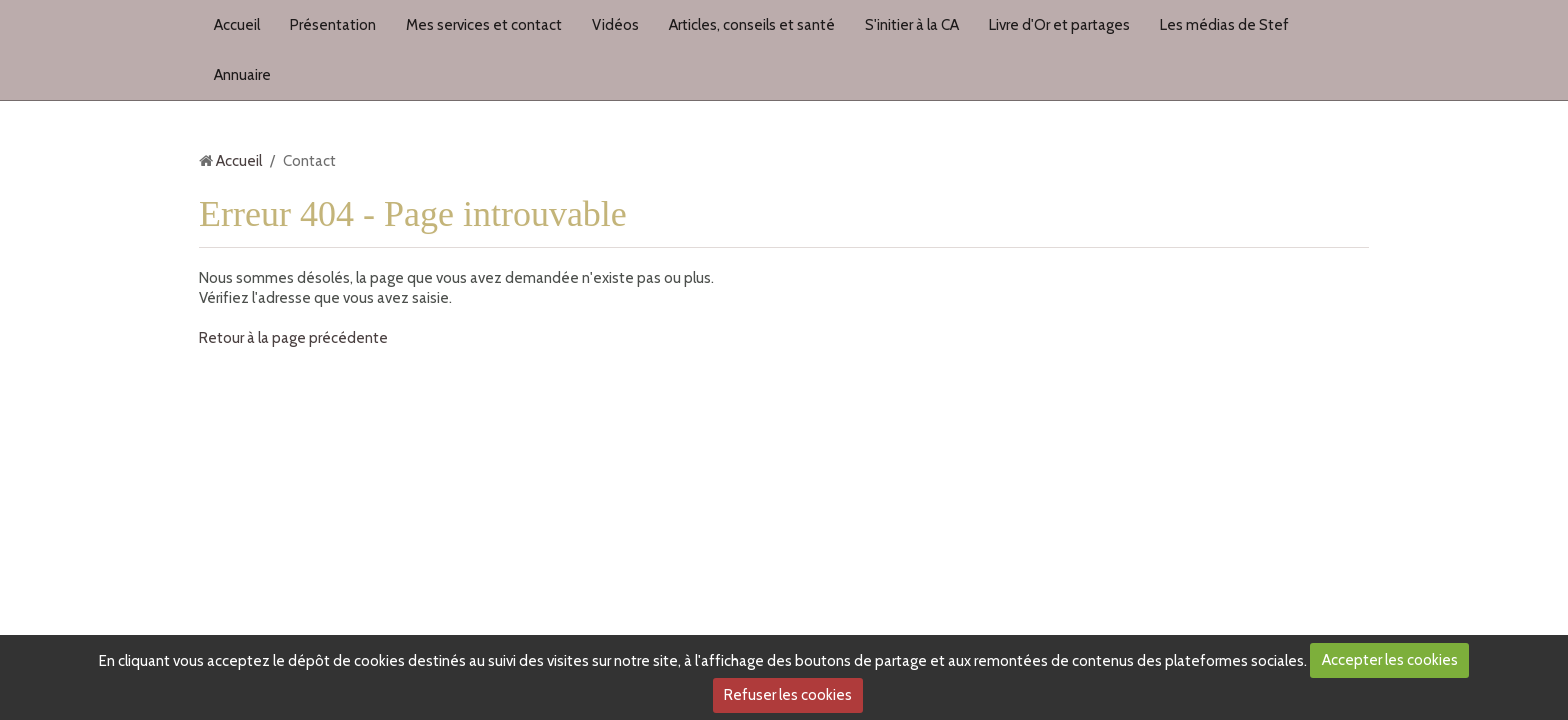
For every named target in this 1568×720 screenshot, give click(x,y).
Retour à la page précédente (293, 338)
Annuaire (242, 75)
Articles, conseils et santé (752, 25)
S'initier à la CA (912, 25)
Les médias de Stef (1224, 25)
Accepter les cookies (1390, 660)
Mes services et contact (484, 25)
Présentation (333, 25)
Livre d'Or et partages (1059, 25)
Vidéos (615, 25)
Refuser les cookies (788, 695)
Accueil (237, 25)
